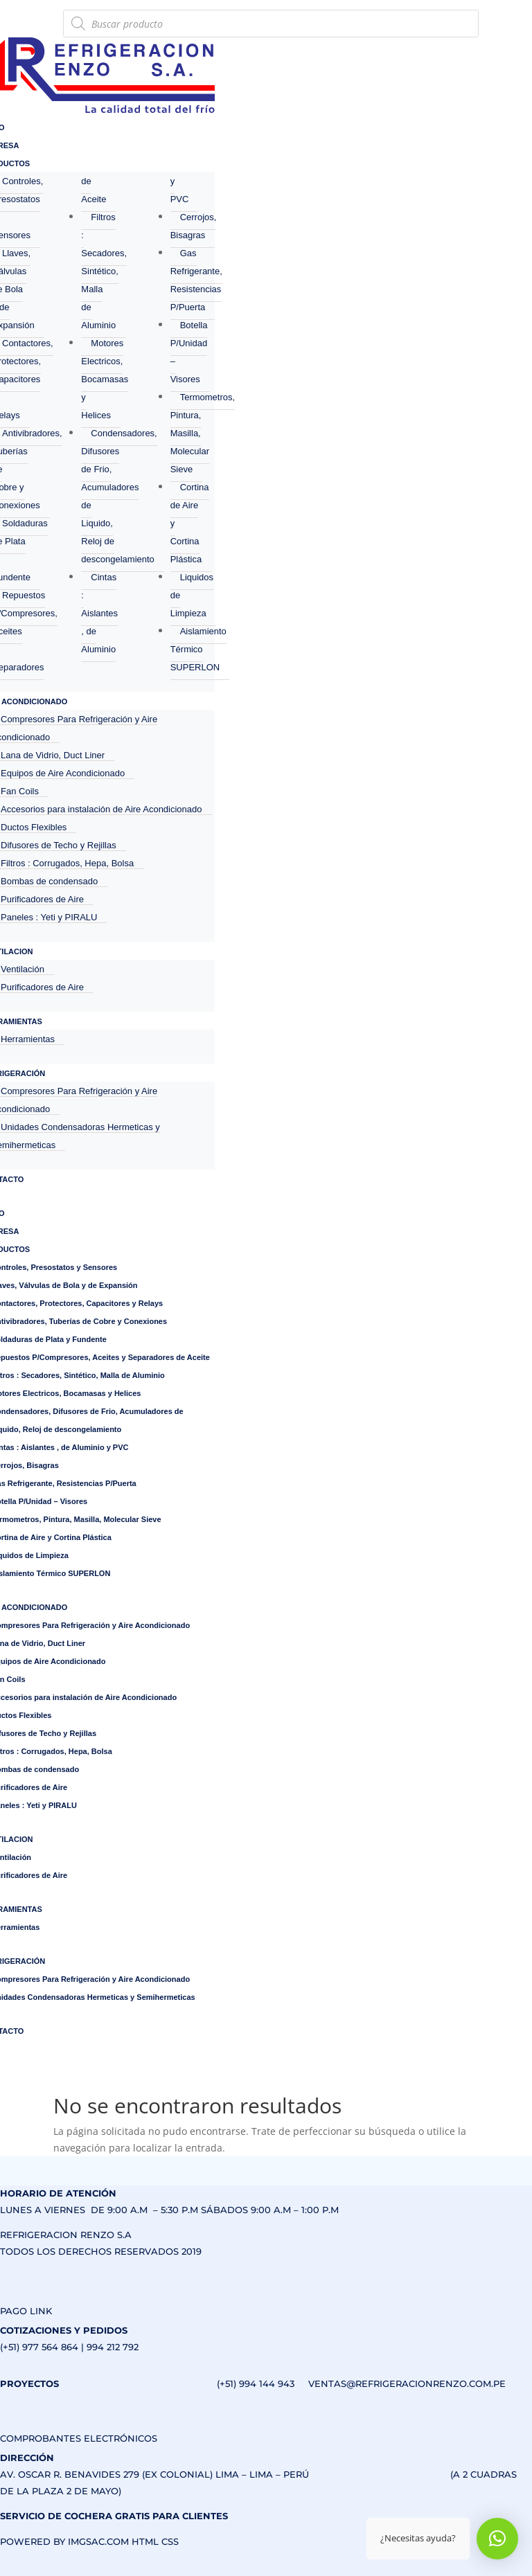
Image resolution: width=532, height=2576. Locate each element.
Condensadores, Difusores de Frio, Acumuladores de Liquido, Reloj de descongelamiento (119, 496)
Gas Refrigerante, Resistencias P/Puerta (196, 280)
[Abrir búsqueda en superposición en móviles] (271, 23)
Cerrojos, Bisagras (193, 226)
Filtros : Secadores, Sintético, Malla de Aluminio (104, 271)
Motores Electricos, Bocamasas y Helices (104, 379)
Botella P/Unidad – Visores (189, 352)
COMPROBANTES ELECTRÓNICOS (78, 2438)
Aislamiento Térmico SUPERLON (198, 649)
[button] (497, 2538)
